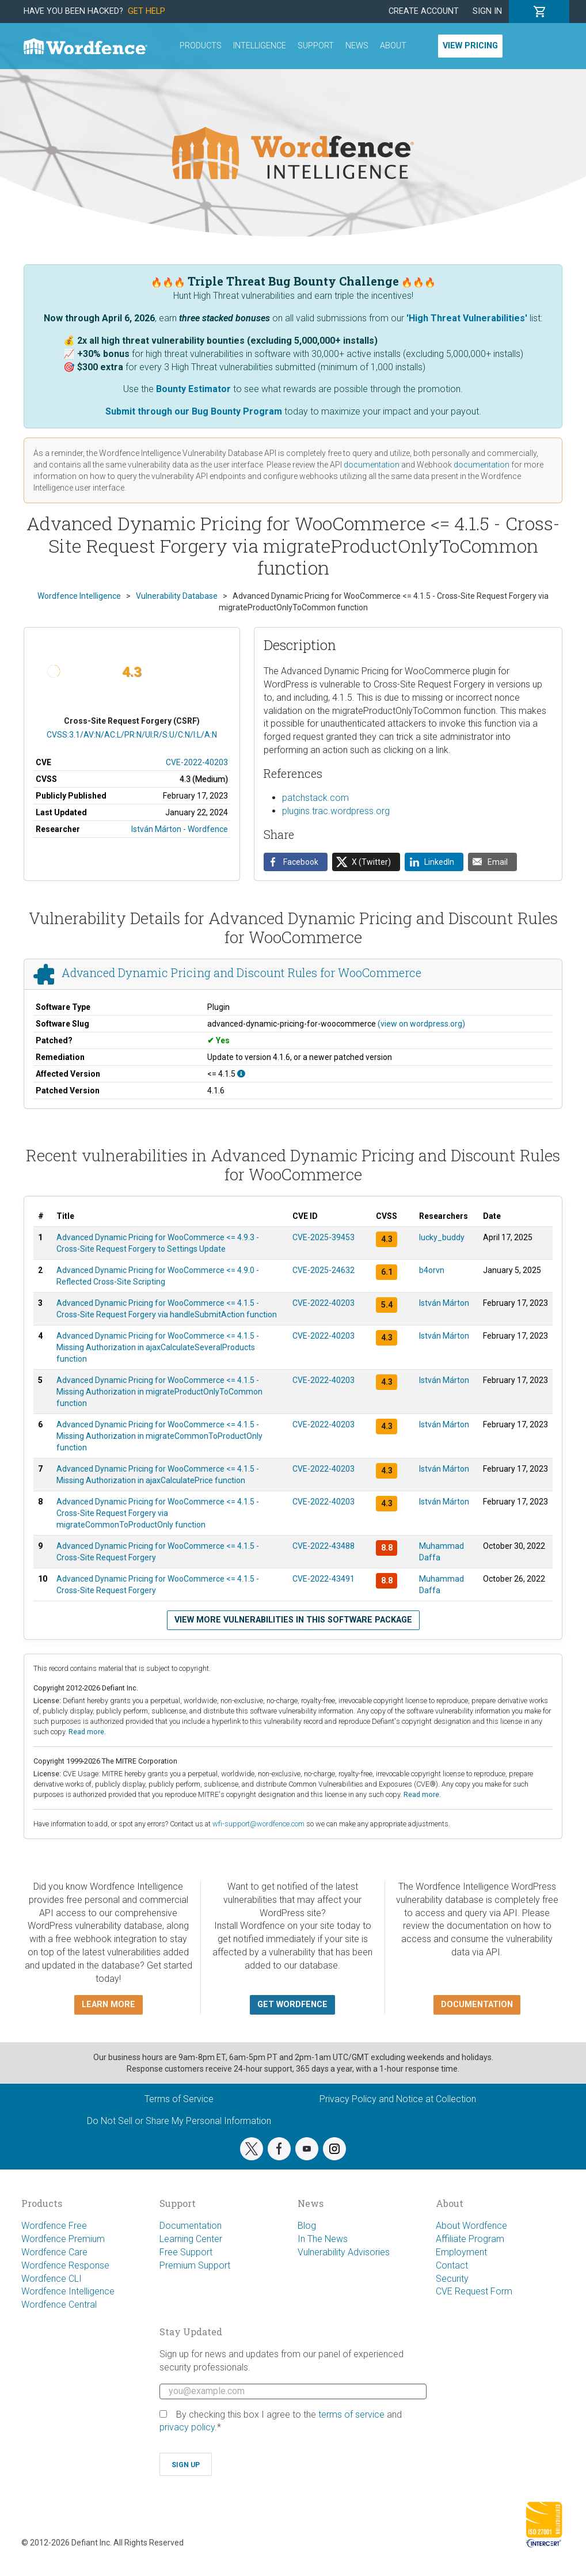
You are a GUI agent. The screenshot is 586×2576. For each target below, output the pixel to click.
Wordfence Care (54, 2252)
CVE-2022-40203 (197, 762)
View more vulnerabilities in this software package (293, 1620)
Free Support (185, 2252)
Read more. (87, 1731)
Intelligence (259, 46)
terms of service (351, 2414)
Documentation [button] (477, 2004)
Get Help (146, 11)
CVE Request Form (474, 2291)
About (393, 46)
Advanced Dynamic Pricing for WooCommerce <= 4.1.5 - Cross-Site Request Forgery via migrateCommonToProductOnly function (157, 1513)
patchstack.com (315, 797)
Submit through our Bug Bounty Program (193, 411)
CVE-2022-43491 (323, 1578)
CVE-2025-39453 (323, 1237)
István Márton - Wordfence (179, 829)
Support (316, 46)
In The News (323, 2238)
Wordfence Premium (63, 2238)
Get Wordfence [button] (292, 2004)
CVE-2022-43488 (323, 1546)
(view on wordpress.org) (421, 1023)
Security (452, 2278)
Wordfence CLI (51, 2278)
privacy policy (187, 2427)
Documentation (190, 2225)
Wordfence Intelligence (68, 2291)
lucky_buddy (442, 1237)
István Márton (444, 1303)
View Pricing (470, 46)
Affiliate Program (470, 2238)
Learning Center (190, 2238)
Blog (307, 2225)
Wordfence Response (65, 2265)
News (356, 46)
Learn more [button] (108, 2004)
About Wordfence (471, 2225)
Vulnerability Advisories (344, 2252)
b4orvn (431, 1270)
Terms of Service (179, 2099)
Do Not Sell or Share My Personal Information (179, 2120)
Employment (461, 2252)
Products (201, 46)
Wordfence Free (54, 2225)
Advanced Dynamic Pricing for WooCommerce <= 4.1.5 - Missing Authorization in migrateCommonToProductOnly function (159, 1436)
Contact (452, 2265)
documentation (371, 464)
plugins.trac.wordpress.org (336, 811)
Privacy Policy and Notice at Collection (397, 2099)
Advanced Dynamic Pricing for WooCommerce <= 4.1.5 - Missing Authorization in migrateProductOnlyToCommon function (159, 1392)
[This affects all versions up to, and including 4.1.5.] (241, 1073)
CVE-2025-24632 (323, 1270)
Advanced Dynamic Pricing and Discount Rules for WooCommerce (241, 972)
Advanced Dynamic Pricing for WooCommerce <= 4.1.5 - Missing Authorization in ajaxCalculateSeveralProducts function (157, 1347)
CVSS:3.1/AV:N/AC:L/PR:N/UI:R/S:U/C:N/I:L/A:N (132, 734)
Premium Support (194, 2265)
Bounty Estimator (193, 388)
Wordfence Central (59, 2304)
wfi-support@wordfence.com (258, 1823)
